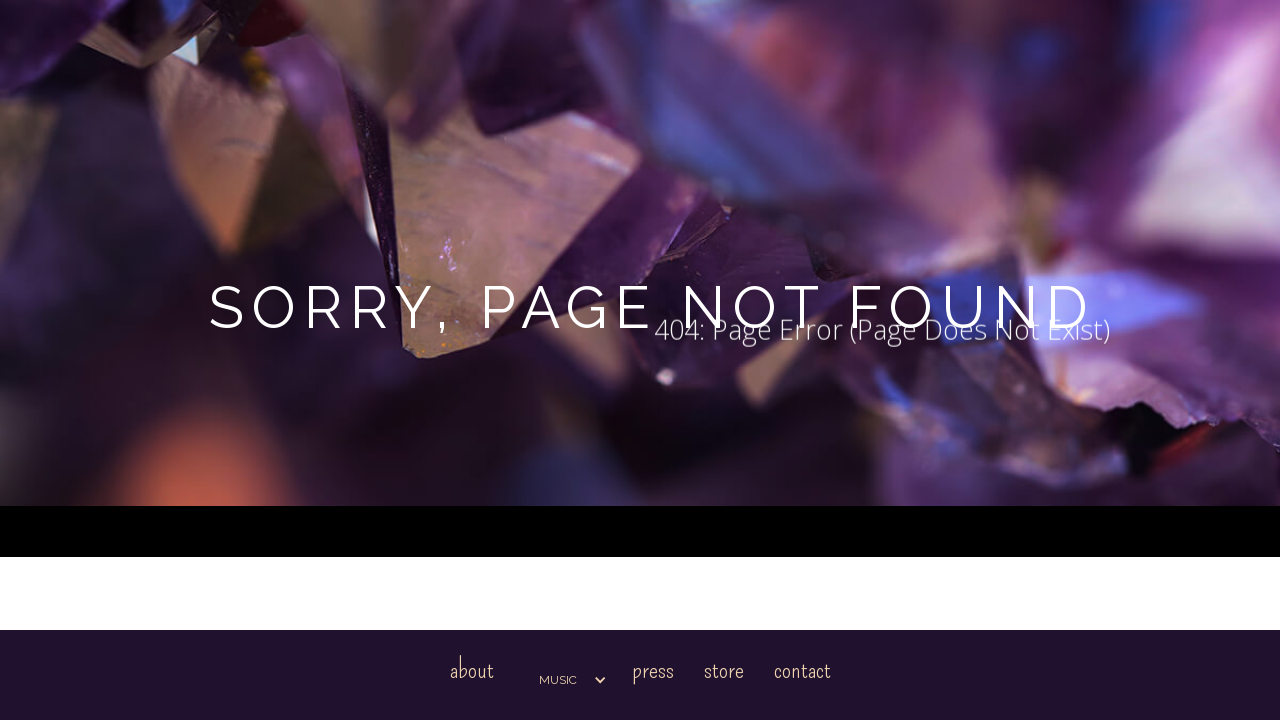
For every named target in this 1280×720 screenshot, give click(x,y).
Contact (802, 669)
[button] (563, 680)
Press (653, 669)
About (472, 669)
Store (724, 669)
